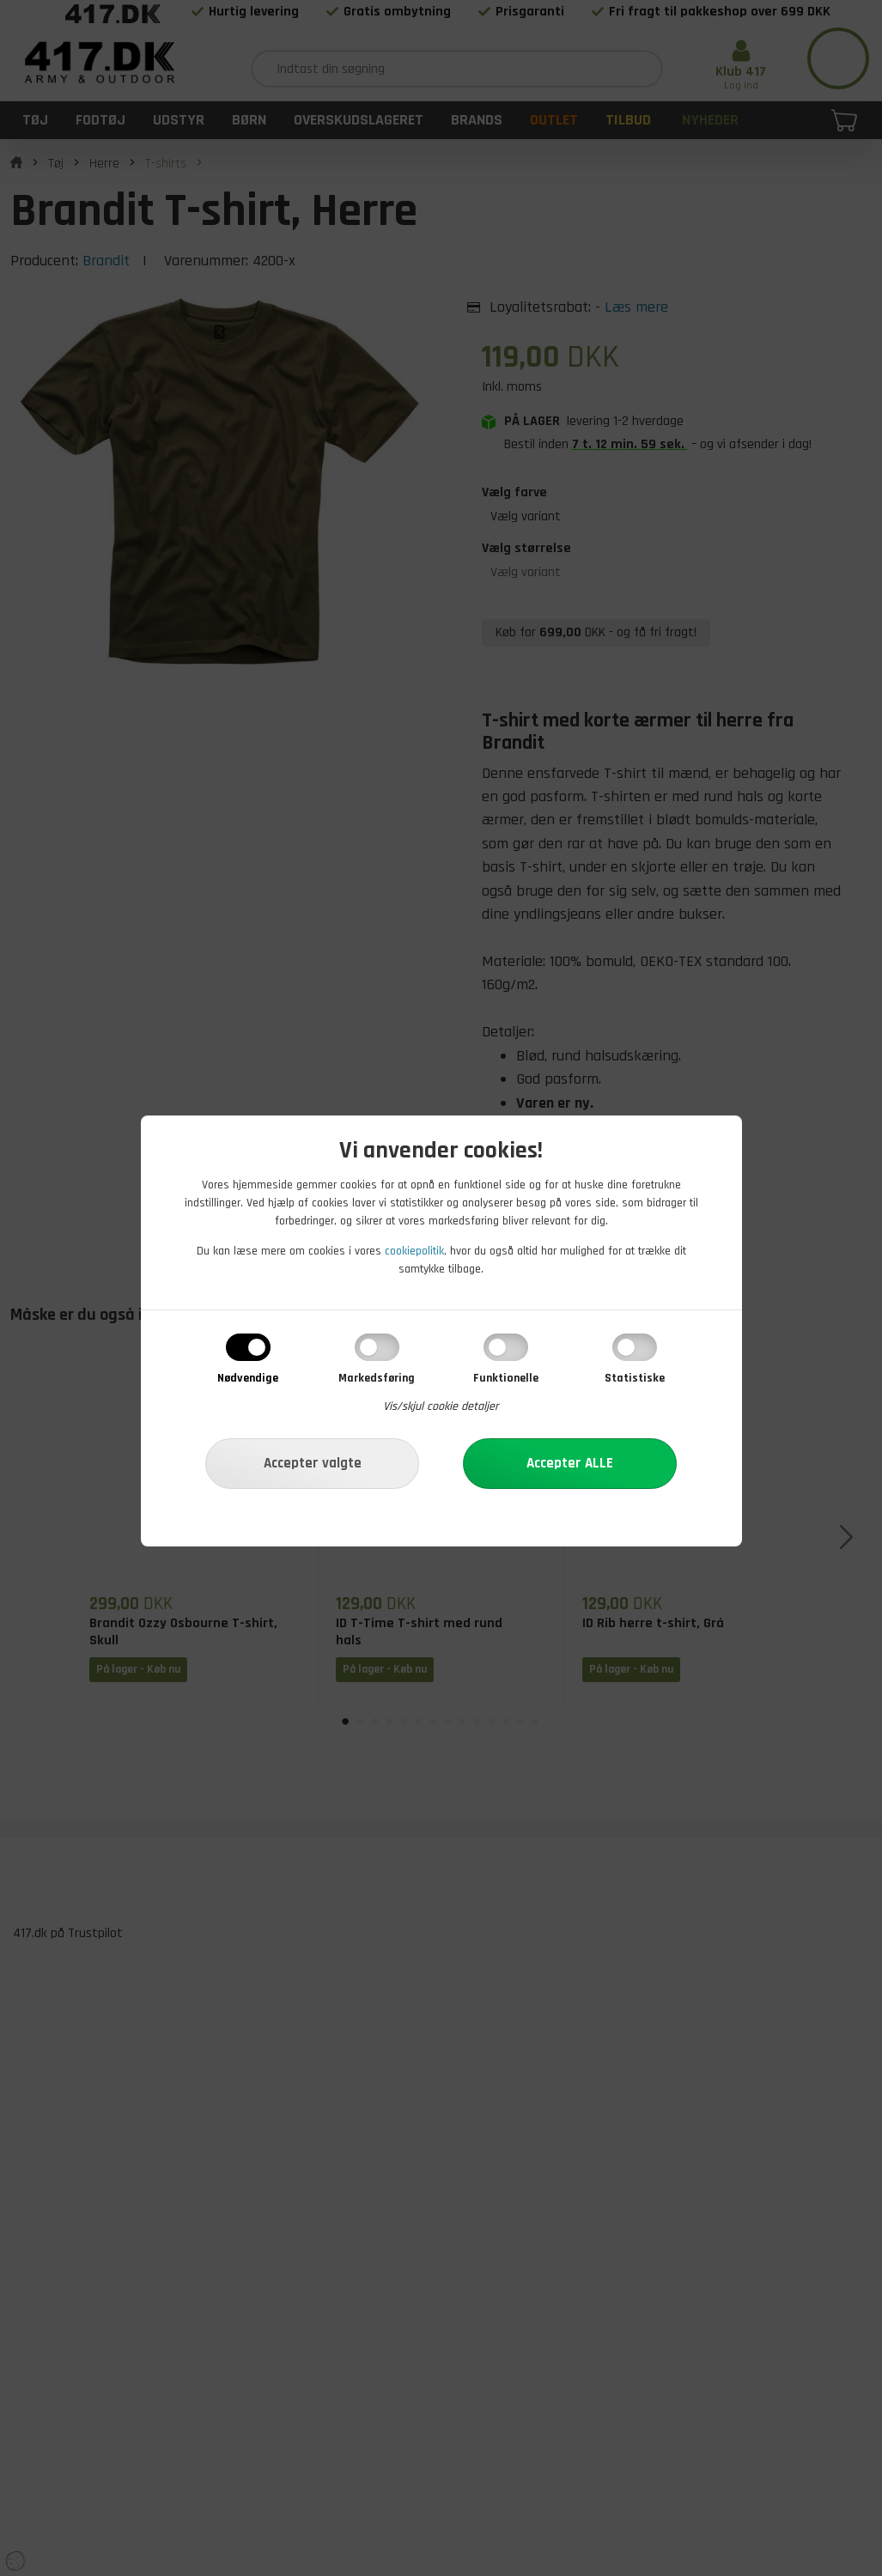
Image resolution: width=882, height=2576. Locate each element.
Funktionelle (505, 1378)
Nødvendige (247, 1378)
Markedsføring (376, 1378)
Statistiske (635, 1378)
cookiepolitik (414, 1251)
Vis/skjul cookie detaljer (441, 1406)
